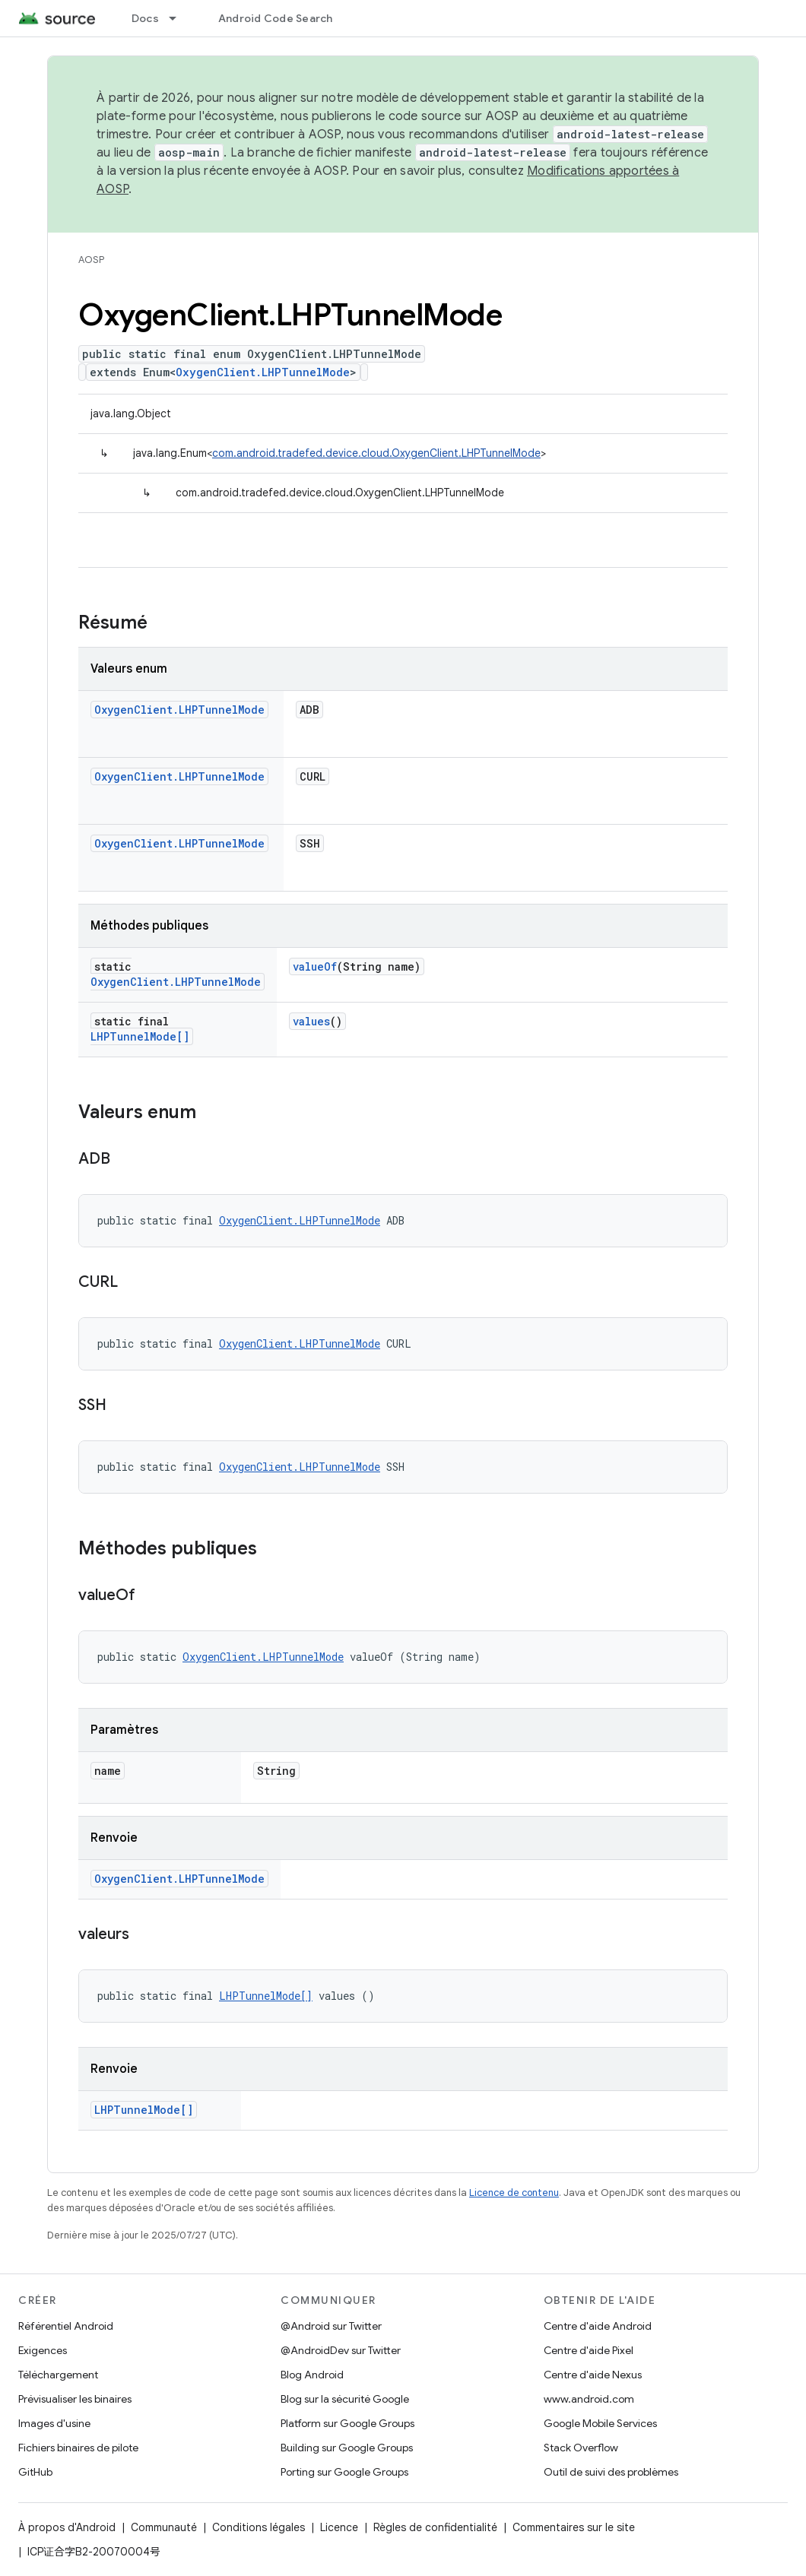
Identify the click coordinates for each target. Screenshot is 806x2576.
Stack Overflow (581, 2447)
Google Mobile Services (600, 2423)
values (311, 1021)
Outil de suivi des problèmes (611, 2472)
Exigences (42, 2350)
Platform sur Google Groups (347, 2423)
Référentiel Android (65, 2326)
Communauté (164, 2527)
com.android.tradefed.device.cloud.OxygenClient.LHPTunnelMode (376, 453)
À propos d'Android (67, 2527)
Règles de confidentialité (435, 2527)
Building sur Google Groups (347, 2447)
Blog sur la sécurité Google (345, 2399)
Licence (339, 2527)
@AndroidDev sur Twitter (341, 2350)
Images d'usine (54, 2423)
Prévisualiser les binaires (75, 2399)
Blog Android (312, 2374)
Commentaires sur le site (573, 2527)
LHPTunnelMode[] (139, 1036)
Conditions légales (258, 2527)
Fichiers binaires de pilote (78, 2447)
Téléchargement (58, 2374)
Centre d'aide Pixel (588, 2350)
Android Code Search (275, 18)
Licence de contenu (514, 2192)
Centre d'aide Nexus (593, 2374)
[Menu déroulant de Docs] (179, 18)
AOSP (91, 259)
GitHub (35, 2472)
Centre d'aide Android (598, 2326)
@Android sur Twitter (331, 2326)
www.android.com (589, 2399)
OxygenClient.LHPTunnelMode (263, 372)
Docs (145, 18)
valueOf (315, 966)
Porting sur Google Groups (344, 2472)
